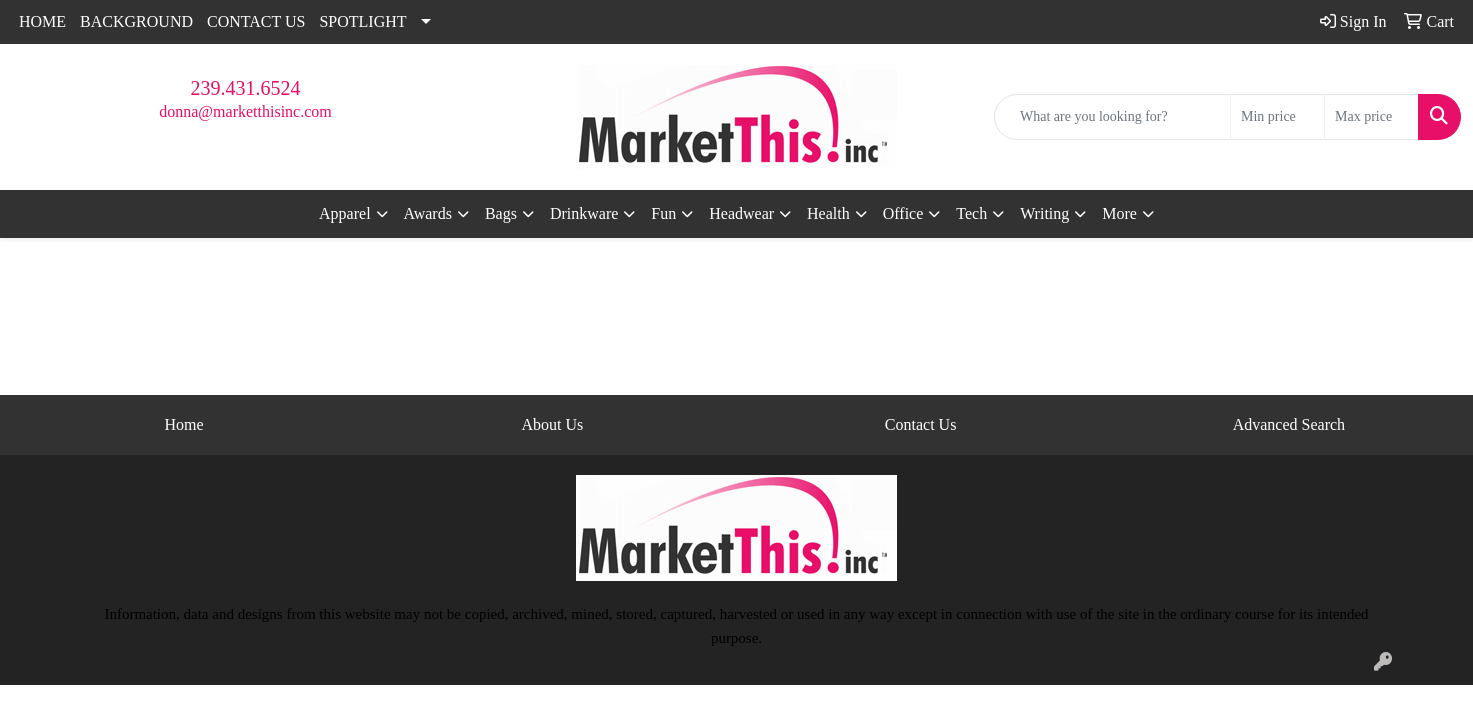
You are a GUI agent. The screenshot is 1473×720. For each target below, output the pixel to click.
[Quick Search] (1112, 117)
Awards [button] (428, 213)
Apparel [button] (345, 213)
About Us (552, 424)
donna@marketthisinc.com (245, 111)
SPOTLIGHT (362, 21)
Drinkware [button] (584, 213)
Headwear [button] (741, 213)
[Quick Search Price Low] (1277, 117)
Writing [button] (1044, 213)
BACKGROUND (136, 21)
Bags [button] (501, 213)
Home (184, 424)
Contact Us (921, 424)
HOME (42, 21)
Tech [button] (971, 213)
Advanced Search (1289, 424)
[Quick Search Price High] (1371, 117)
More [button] (1119, 213)
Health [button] (828, 213)
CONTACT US (256, 21)
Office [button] (903, 213)
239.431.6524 (246, 88)
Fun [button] (663, 213)
